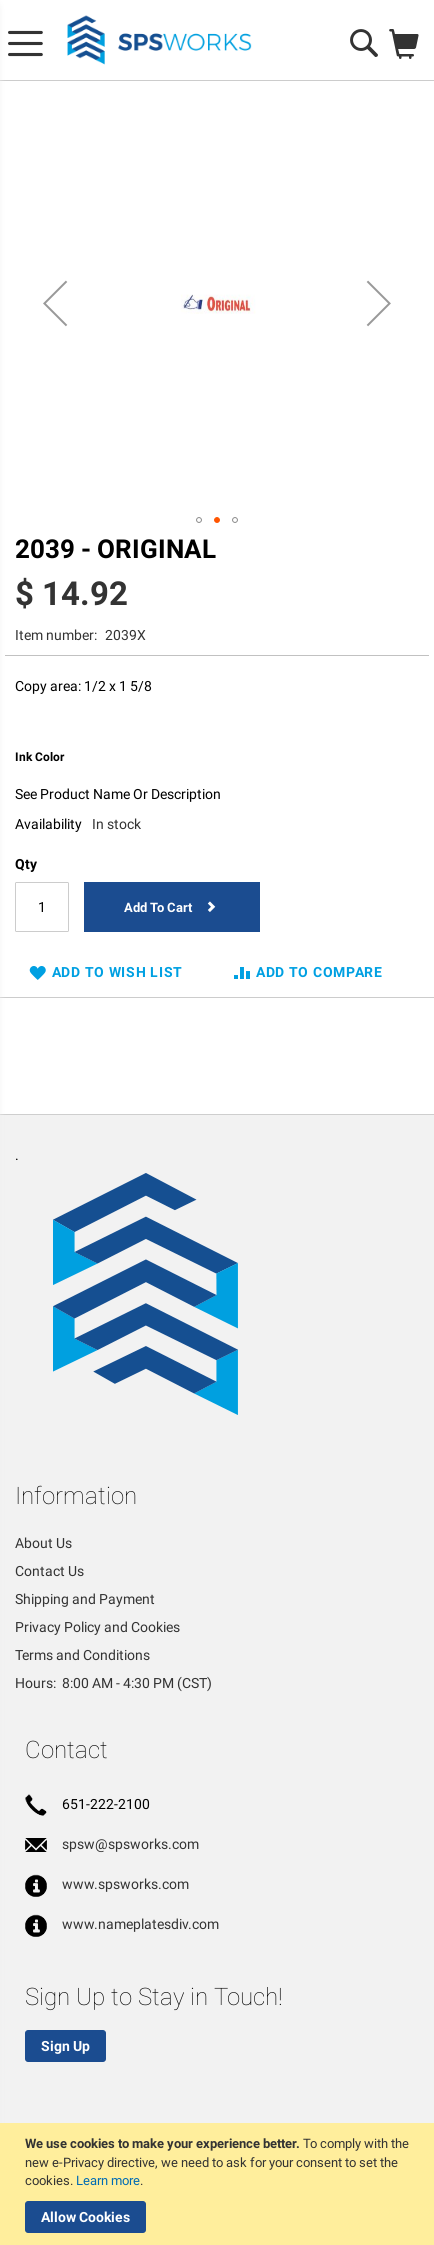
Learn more (108, 2180)
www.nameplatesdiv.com (140, 1924)
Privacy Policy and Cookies (97, 1627)
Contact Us (49, 1571)
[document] (219, 2184)
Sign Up (65, 2046)
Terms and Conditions (82, 1655)
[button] (55, 303)
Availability (48, 824)
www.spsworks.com (125, 1884)
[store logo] (160, 40)
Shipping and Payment (85, 1599)
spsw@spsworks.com (130, 1844)
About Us (43, 1543)
